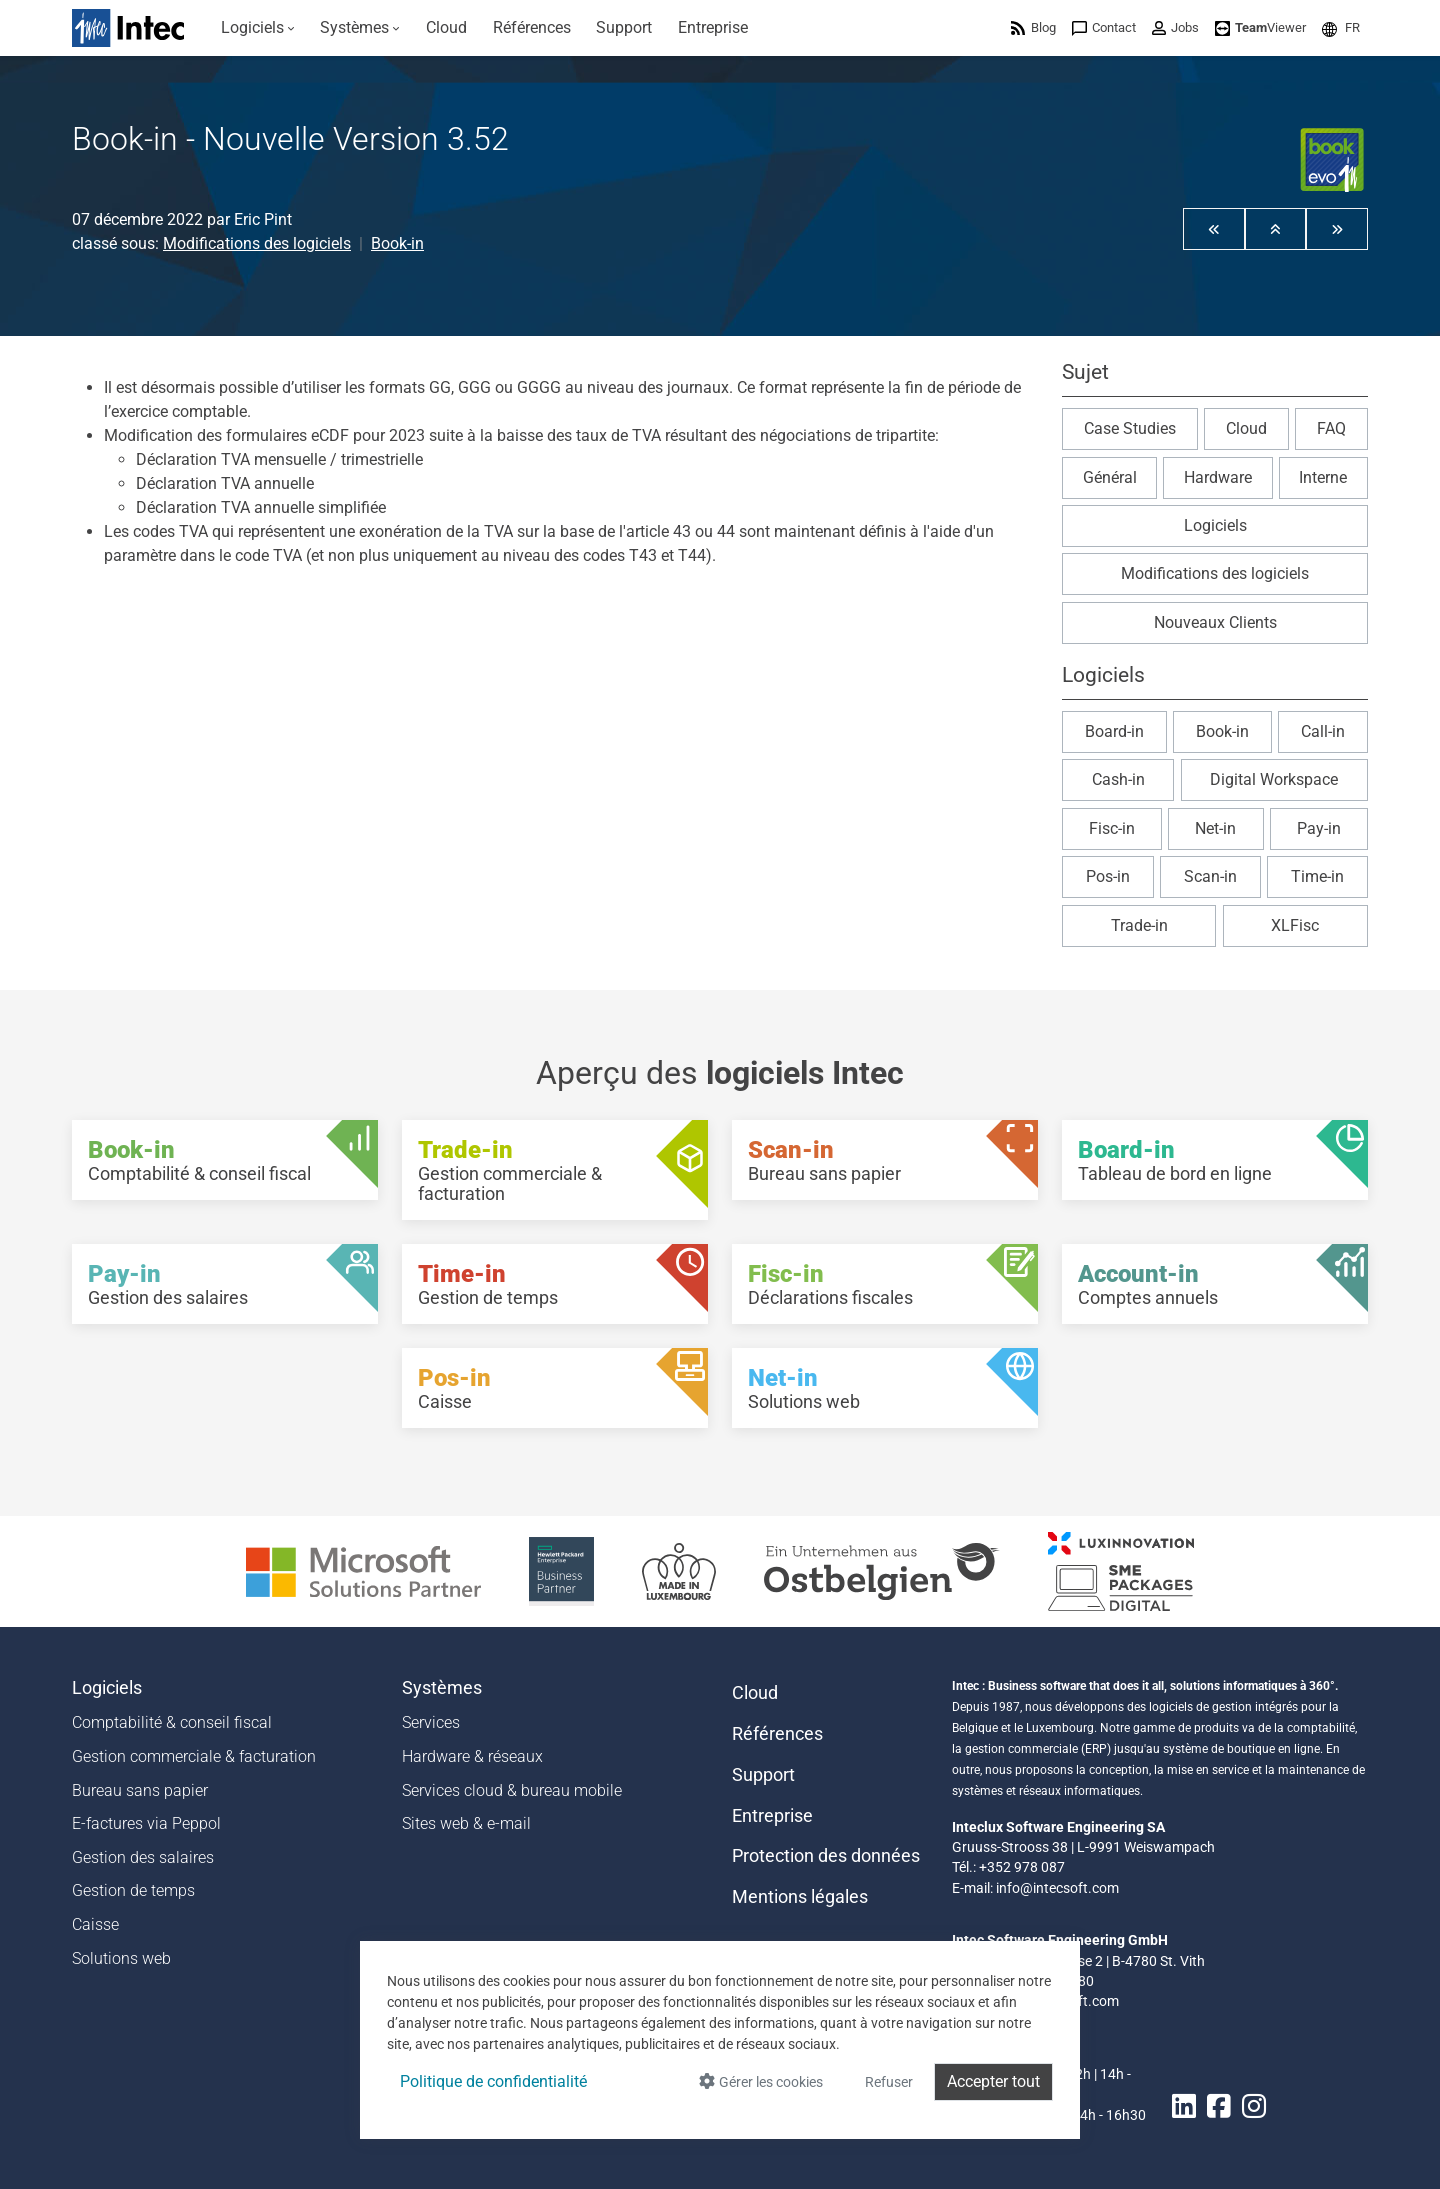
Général (1110, 477)
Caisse (95, 1924)
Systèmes (442, 1688)
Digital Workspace (1274, 779)
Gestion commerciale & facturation (194, 1756)
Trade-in (1139, 925)
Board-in (1114, 731)
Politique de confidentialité (493, 2081)
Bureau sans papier (140, 1790)
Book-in (397, 243)
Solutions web (121, 1958)
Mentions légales (800, 1897)
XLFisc (1295, 925)
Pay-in (1319, 828)
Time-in (1317, 876)
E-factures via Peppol (146, 1823)
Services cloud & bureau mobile (512, 1790)
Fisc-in (1112, 828)
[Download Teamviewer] (1260, 27)
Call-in (1323, 731)
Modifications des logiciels (257, 243)
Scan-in (1210, 876)
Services (431, 1722)
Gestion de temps (133, 1890)
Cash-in (1118, 779)
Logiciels (1215, 525)
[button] (1341, 27)
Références (777, 1734)
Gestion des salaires (143, 1857)
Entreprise (772, 1816)
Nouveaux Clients (1215, 622)
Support (763, 1775)
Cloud (1246, 428)
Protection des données (826, 1856)
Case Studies (1130, 428)
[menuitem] (258, 28)
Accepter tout (993, 2081)
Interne (1323, 477)
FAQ (1331, 428)
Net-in (1215, 828)
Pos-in (1108, 876)
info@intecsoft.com (1057, 1888)
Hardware (1218, 477)
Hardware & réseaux (472, 1756)
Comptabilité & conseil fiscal (172, 1722)
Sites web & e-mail (466, 1823)
